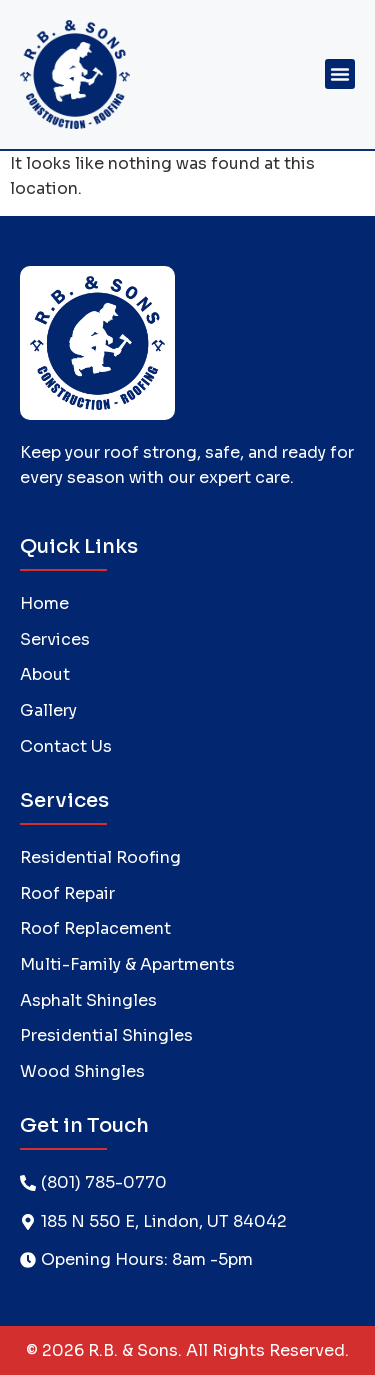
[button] (340, 74)
